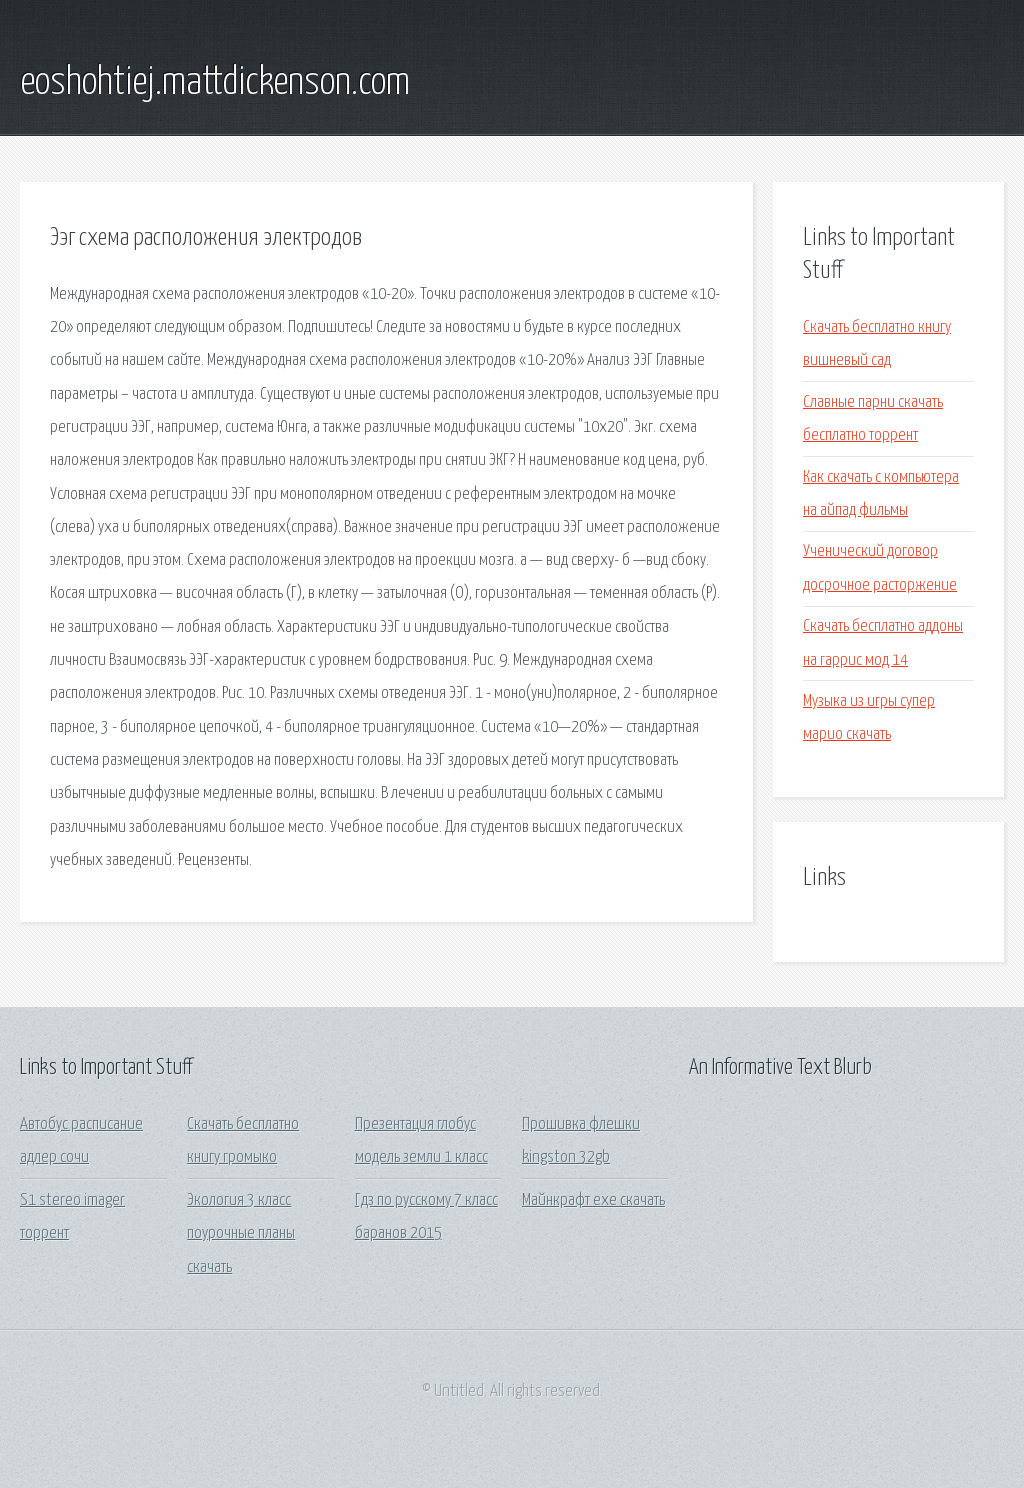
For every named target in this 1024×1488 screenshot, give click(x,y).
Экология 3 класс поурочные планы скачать (241, 1234)
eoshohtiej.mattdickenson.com (215, 83)
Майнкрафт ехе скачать (593, 1200)
